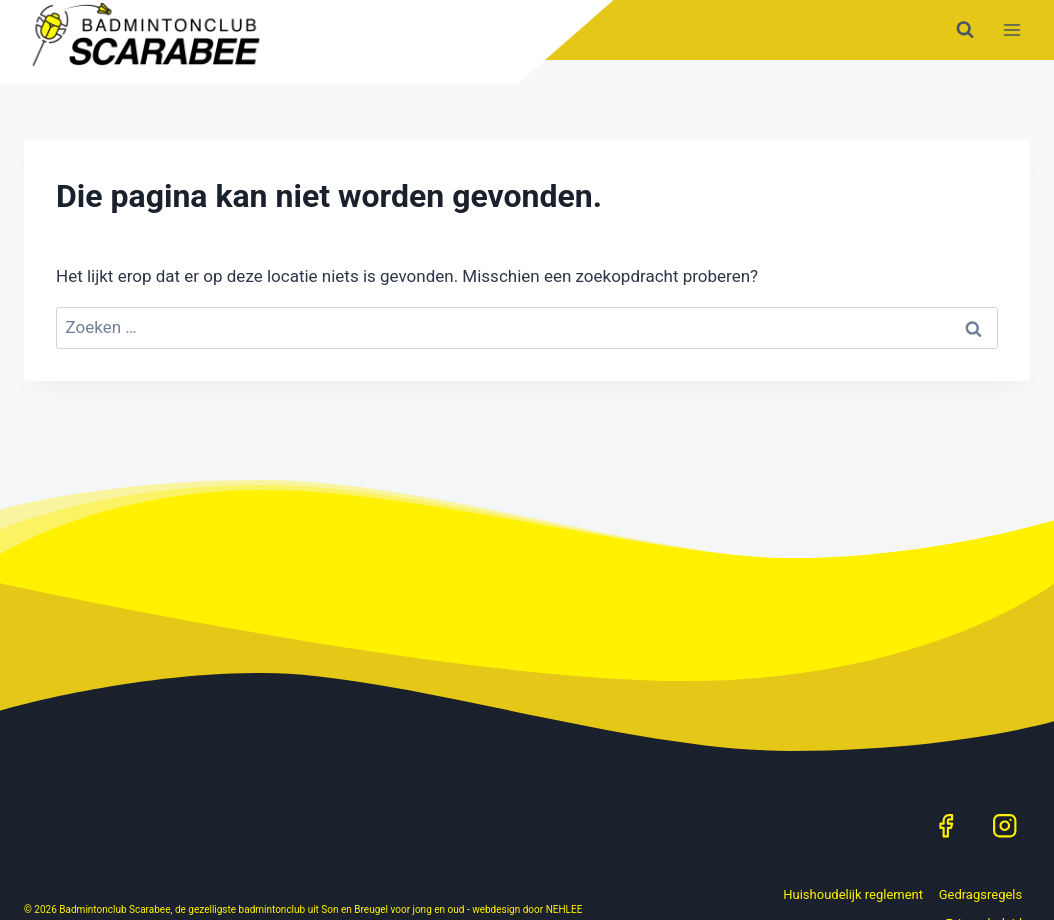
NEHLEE (564, 909)
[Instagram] (1004, 825)
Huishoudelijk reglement (853, 894)
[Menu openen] (1011, 29)
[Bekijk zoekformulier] (965, 30)
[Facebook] (945, 825)
